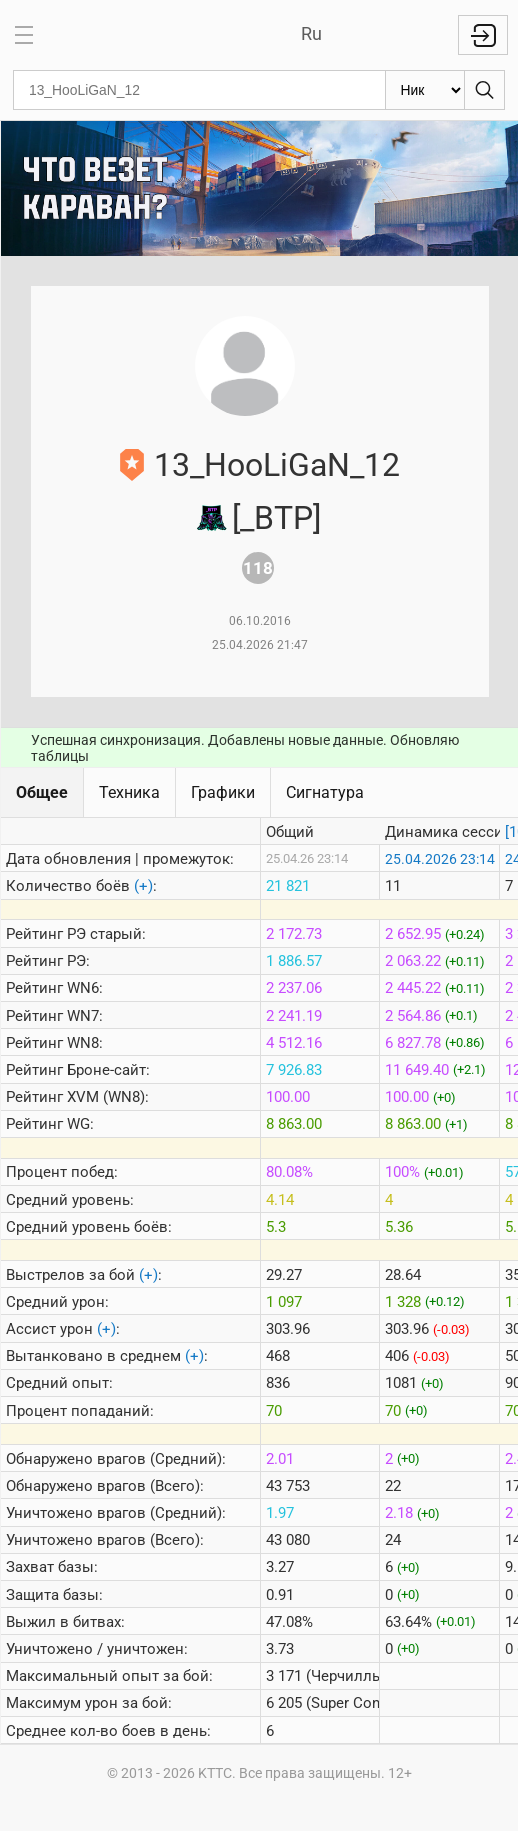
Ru (311, 33)
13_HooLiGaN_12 (277, 465)
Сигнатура (325, 792)
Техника (129, 792)
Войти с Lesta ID (483, 35)
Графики (223, 792)
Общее (42, 792)
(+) (143, 886)
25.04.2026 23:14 (440, 859)
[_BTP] (276, 518)
